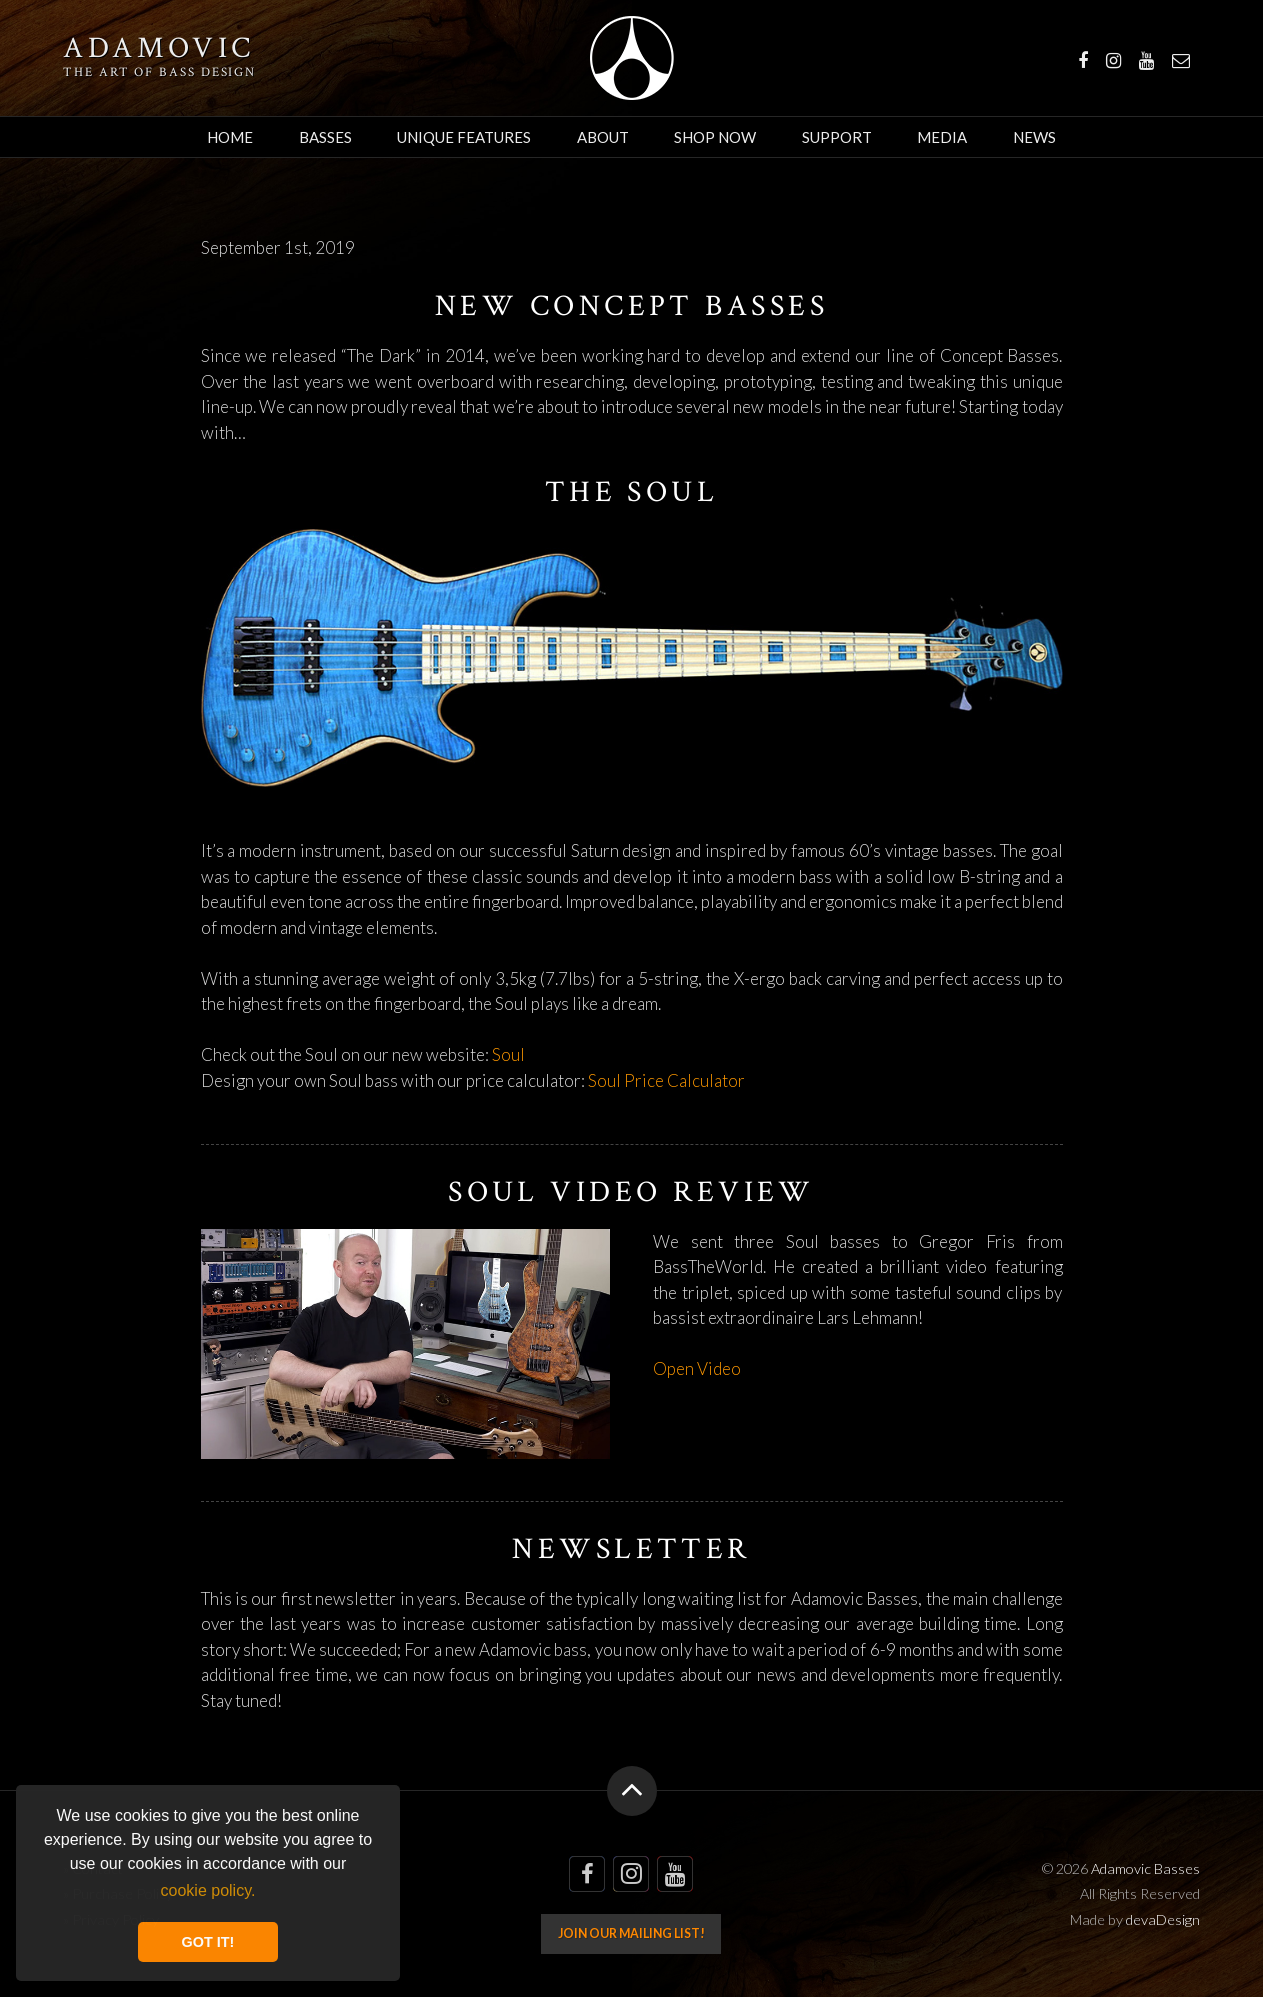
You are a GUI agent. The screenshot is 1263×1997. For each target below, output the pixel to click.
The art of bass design (159, 72)
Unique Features (464, 137)
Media (942, 137)
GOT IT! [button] (208, 1942)
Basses (325, 137)
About (603, 137)
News (1034, 137)
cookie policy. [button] (208, 1890)
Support (837, 137)
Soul (508, 1054)
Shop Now (715, 137)
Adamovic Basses (631, 58)
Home (230, 137)
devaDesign (1163, 1919)
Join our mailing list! (631, 1933)
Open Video (697, 1368)
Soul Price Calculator (666, 1080)
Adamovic (159, 49)
